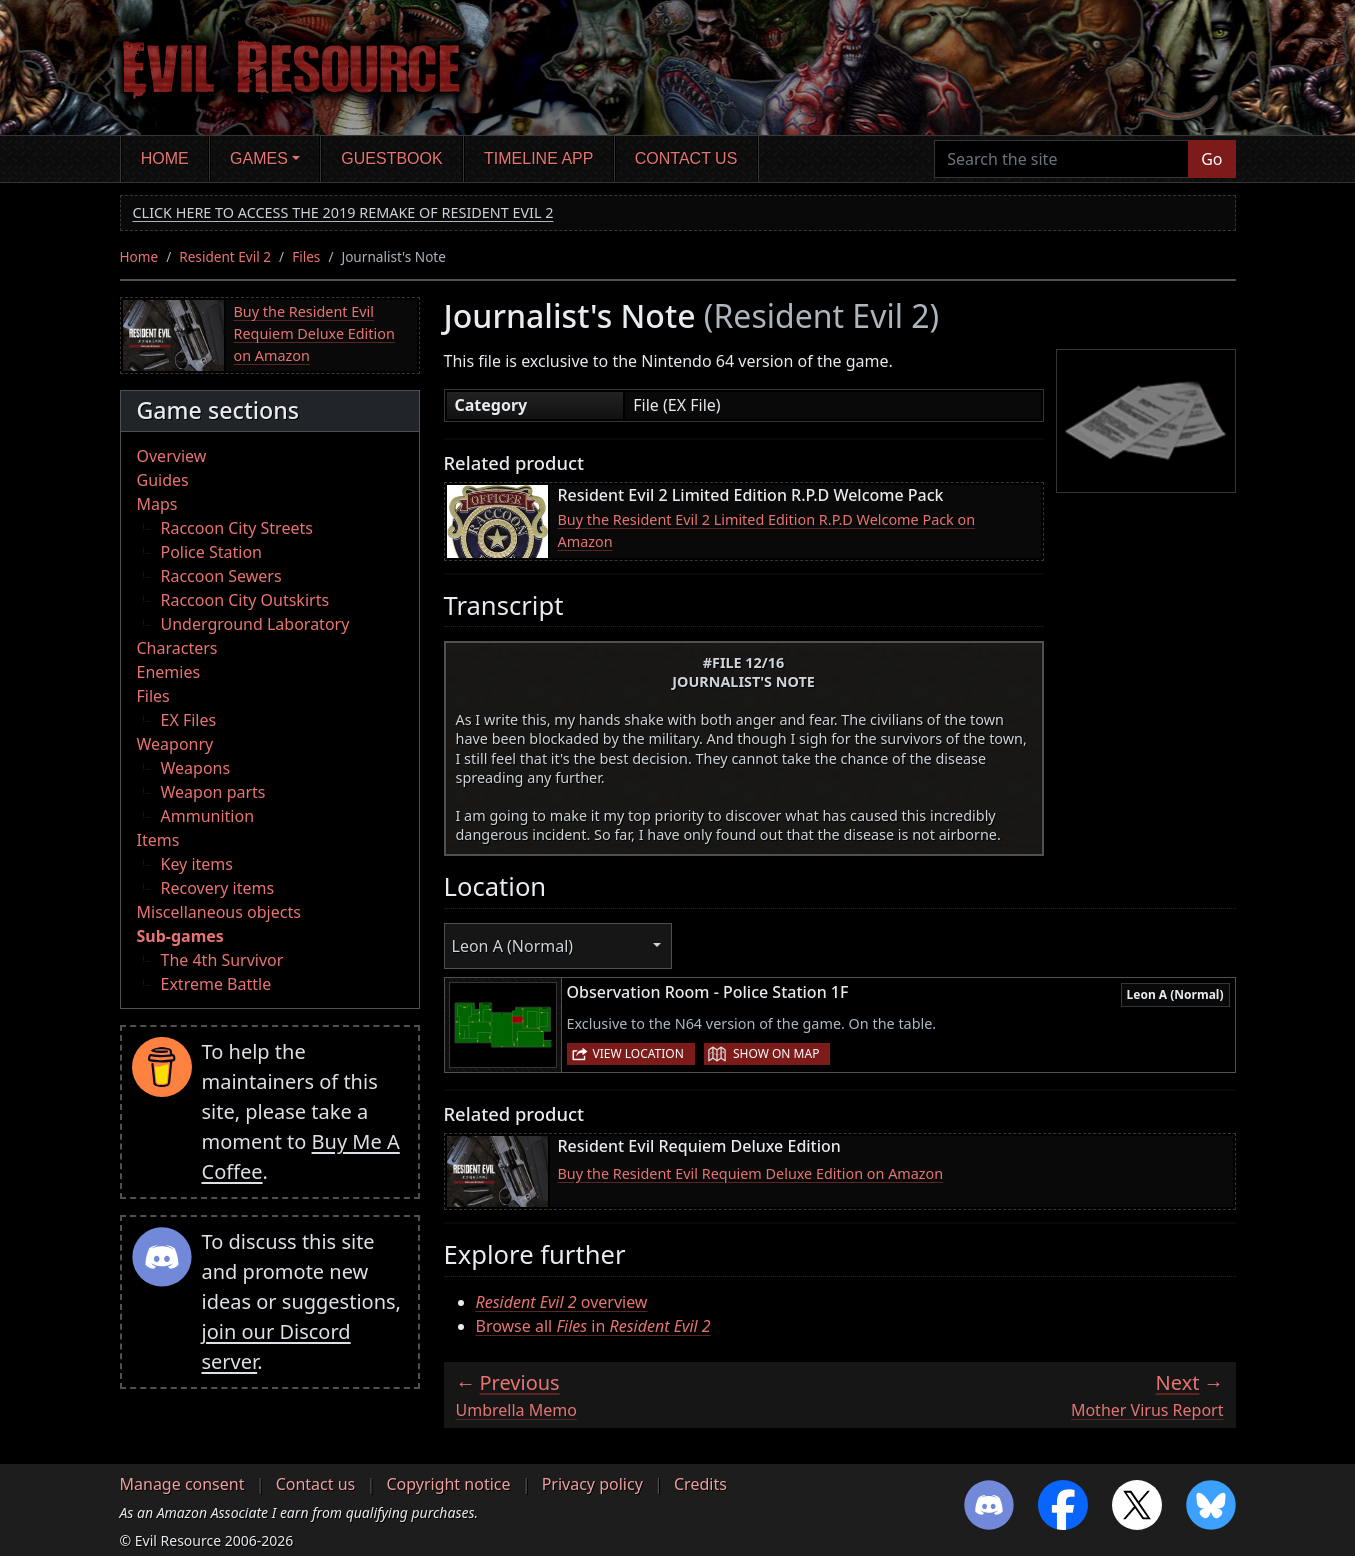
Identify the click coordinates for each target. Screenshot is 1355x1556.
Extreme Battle (216, 984)
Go (1211, 159)
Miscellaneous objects (219, 912)
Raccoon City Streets (237, 528)
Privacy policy (592, 1484)
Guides (163, 480)
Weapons (196, 768)
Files (306, 256)
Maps (157, 504)
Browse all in (593, 1326)
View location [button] (638, 1053)
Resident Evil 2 (225, 256)
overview (562, 1302)
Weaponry (175, 744)
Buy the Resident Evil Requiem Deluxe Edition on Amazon (314, 333)
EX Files (189, 720)
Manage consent (182, 1484)
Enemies (169, 672)
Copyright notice (448, 1484)
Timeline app (538, 158)
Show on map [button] (776, 1053)
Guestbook (391, 158)
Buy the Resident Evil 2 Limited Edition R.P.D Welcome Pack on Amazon (767, 530)
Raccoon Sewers (221, 576)
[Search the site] (1061, 159)
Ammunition (208, 816)
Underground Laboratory (255, 624)
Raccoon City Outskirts (245, 600)
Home (165, 158)
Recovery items (218, 888)
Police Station (212, 552)
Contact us (686, 158)
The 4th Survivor (222, 960)
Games (259, 158)
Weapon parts (213, 792)
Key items (197, 864)
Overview (172, 456)
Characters (177, 648)
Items (158, 840)
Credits (700, 1484)
